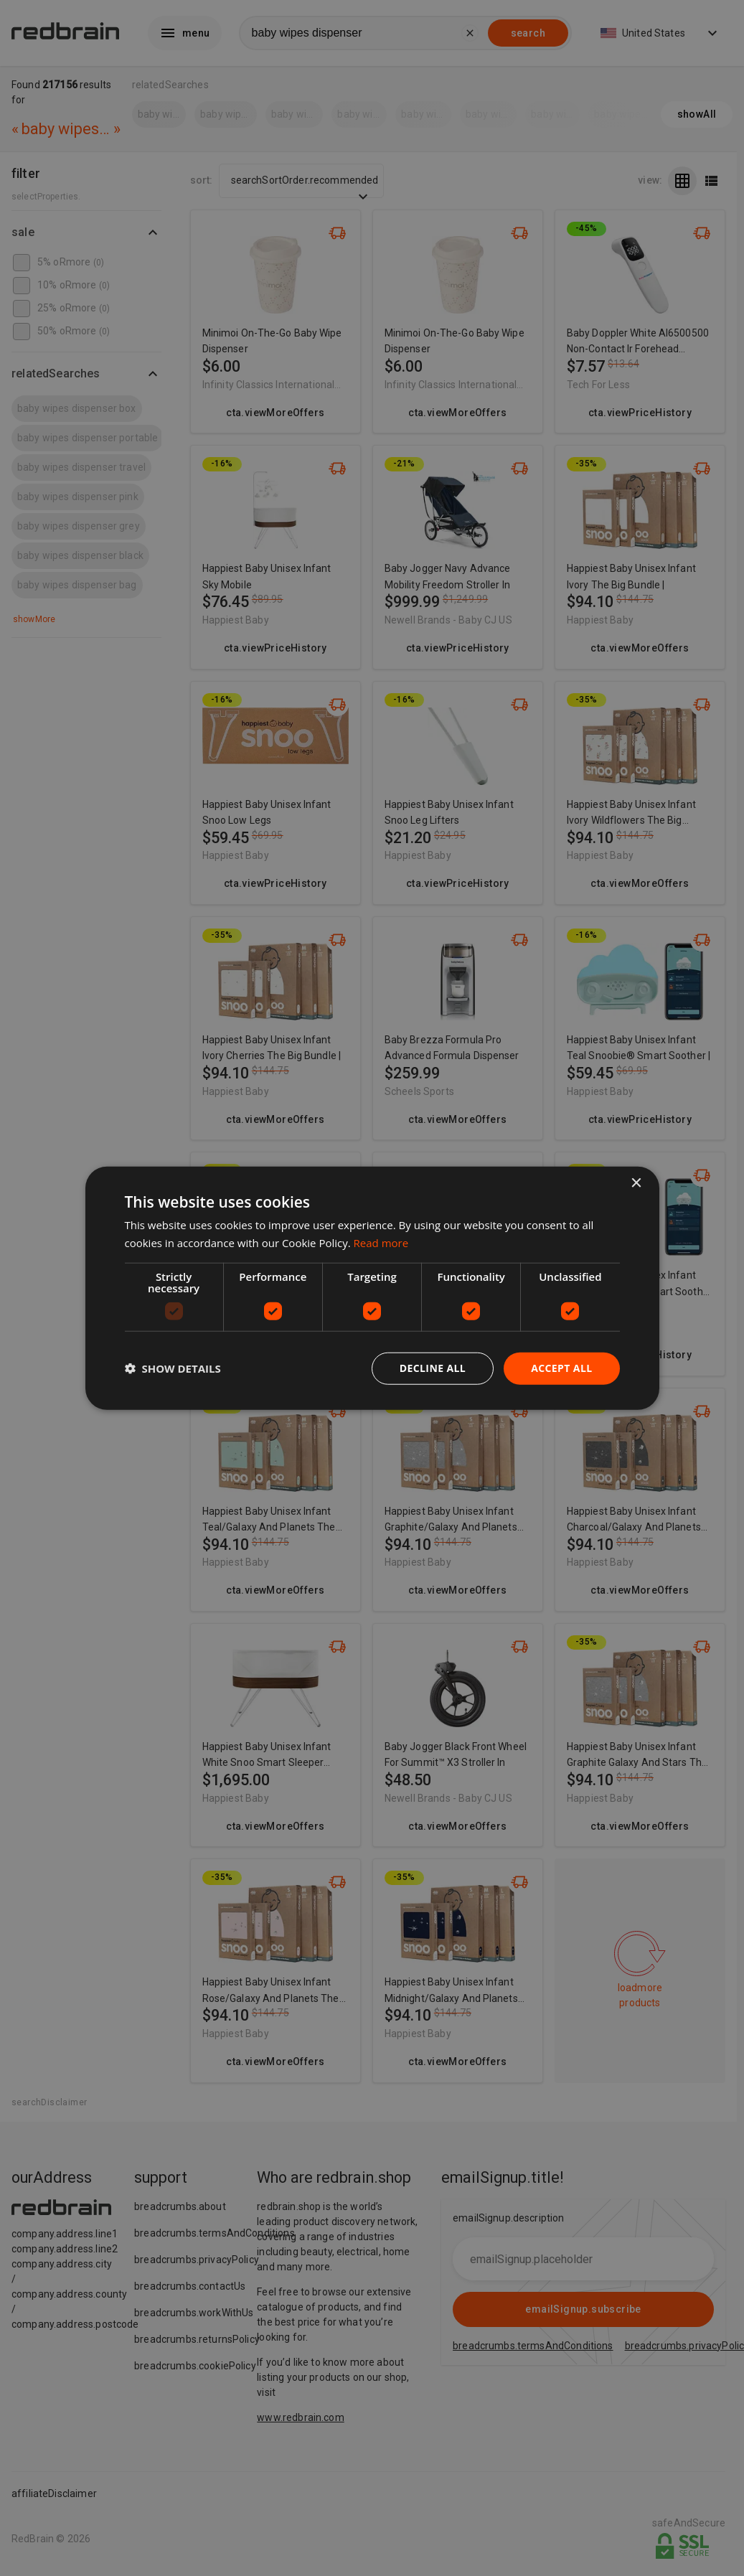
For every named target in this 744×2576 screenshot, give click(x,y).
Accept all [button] (561, 1368)
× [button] (636, 1183)
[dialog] (372, 1288)
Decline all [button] (433, 1368)
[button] (173, 1368)
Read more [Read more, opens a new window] (381, 1243)
